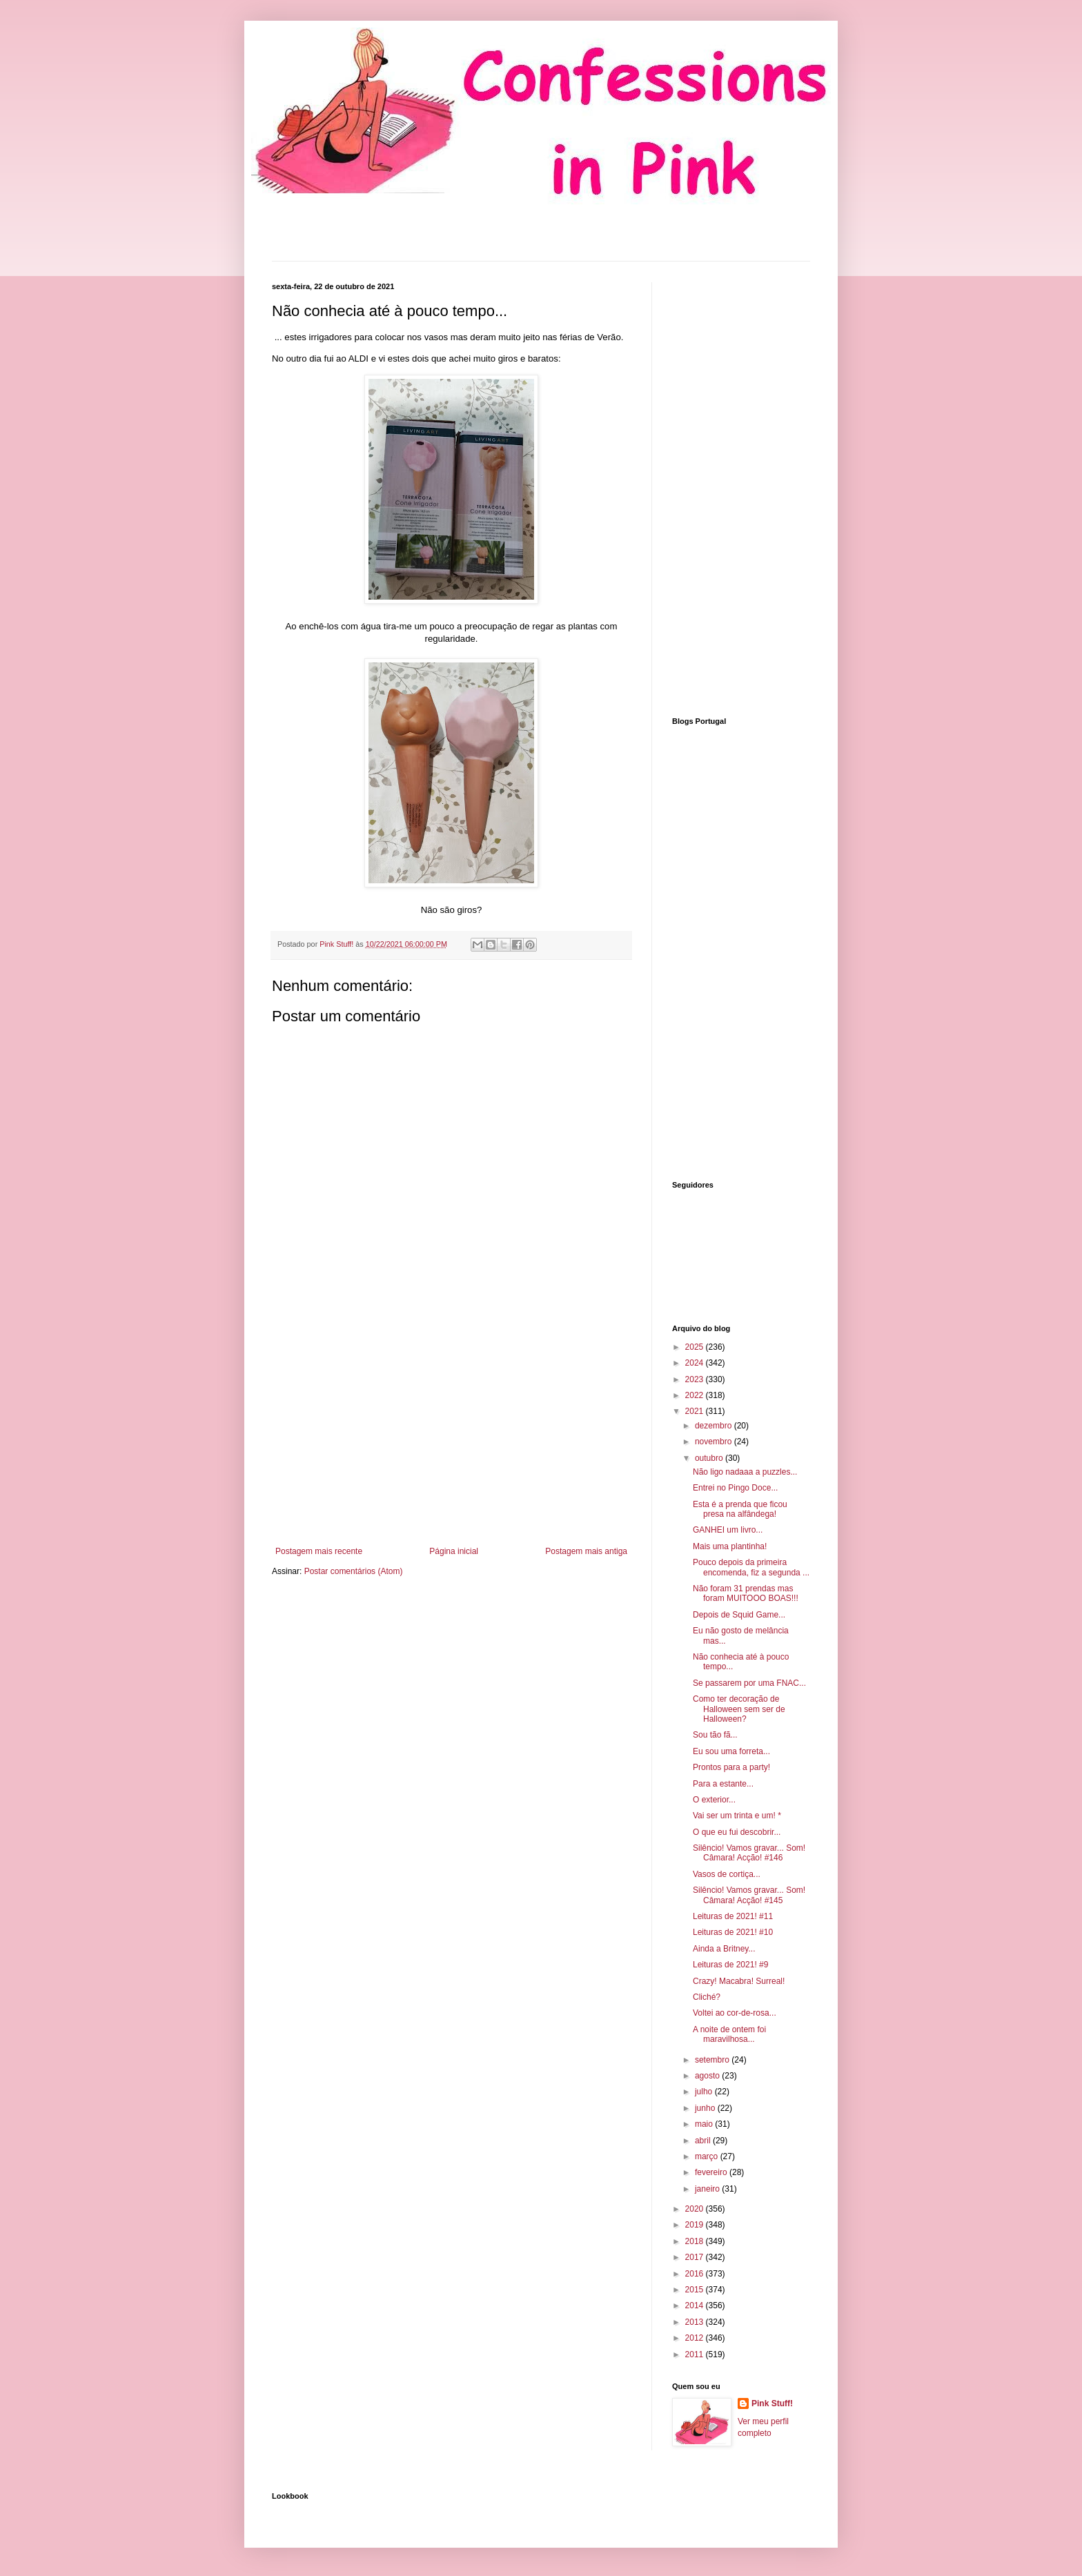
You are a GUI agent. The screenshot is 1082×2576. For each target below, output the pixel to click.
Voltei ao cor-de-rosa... (734, 2013)
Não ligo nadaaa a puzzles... (745, 1472)
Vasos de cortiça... (726, 1874)
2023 (695, 1379)
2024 (695, 1363)
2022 (695, 1395)
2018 (695, 2241)
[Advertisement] (451, 1432)
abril (704, 2140)
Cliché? (706, 1997)
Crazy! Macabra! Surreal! (739, 1981)
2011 (695, 2354)
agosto (708, 2076)
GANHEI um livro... (728, 1530)
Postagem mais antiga (586, 1551)
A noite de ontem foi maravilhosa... (729, 2034)
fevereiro (712, 2172)
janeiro (708, 2189)
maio (705, 2124)
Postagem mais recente (318, 1551)
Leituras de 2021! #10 (733, 1932)
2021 (695, 1411)
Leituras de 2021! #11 (733, 1916)
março (707, 2156)
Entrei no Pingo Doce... (735, 1488)
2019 (695, 2225)
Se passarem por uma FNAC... (749, 1683)
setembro (713, 2060)
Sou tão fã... (715, 1735)
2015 (695, 2289)
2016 (695, 2274)
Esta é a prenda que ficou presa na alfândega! (740, 1509)
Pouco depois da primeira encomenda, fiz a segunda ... (751, 1567)
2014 (695, 2305)
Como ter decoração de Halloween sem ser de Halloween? (739, 1709)
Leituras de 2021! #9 (730, 1964)
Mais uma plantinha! (730, 1546)
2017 (695, 2257)
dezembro (714, 1425)
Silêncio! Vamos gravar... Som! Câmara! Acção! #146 (749, 1852)
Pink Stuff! (772, 2403)
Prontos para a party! (731, 1767)
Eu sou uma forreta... (731, 1751)
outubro (710, 1458)
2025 (695, 1347)
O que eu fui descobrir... (736, 1832)
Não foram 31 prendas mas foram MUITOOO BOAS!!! (745, 1593)
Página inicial (453, 1551)
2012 (695, 2338)
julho (705, 2091)
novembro (714, 1441)
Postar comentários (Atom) (353, 1571)
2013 (695, 2322)
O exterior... (714, 1800)
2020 (695, 2209)
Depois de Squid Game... (739, 1615)
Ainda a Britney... (724, 1949)
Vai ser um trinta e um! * (737, 1815)
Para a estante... (723, 1784)
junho (706, 2108)
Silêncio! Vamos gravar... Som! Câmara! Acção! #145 (749, 1895)
